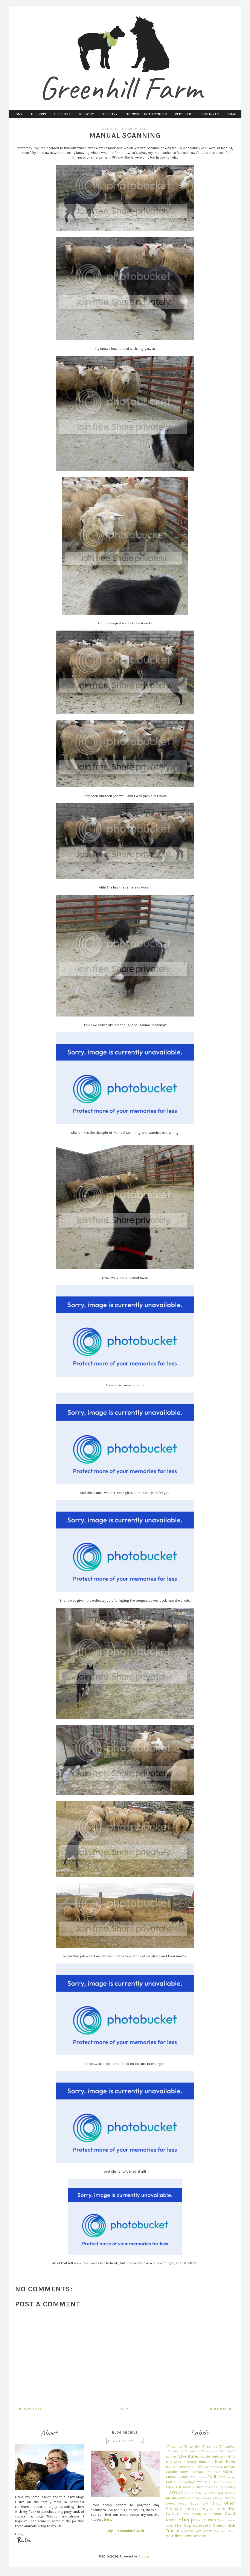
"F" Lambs (191, 2451)
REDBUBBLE (184, 114)
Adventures (188, 2456)
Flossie (202, 2477)
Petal (185, 2514)
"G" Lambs (207, 2451)
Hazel (208, 2482)
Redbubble (124, 2531)
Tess (221, 2520)
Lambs (174, 2492)
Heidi (231, 2482)
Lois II (207, 2493)
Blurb (140, 2531)
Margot (217, 2493)
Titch (231, 2526)
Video (188, 2531)
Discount (196, 2472)
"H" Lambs (223, 2451)
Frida (221, 2477)
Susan (210, 2519)
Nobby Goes (176, 2503)
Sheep (186, 2519)
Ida (197, 2487)
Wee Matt (203, 2531)
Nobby (230, 2498)
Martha (229, 2493)
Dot (208, 2472)
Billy (231, 2456)
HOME (18, 114)
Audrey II (219, 2456)
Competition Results (220, 2467)
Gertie (170, 2482)
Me (168, 2498)
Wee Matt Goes (224, 2531)
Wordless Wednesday (186, 2535)
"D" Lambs (226, 2446)
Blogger (144, 2556)
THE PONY (86, 114)
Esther (229, 2471)
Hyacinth (188, 2486)
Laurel (190, 2493)
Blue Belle (225, 2461)
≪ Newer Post (30, 2409)
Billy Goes (173, 2462)
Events (183, 2477)
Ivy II (223, 2486)
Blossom (206, 2462)
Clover (199, 2467)
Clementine (185, 2467)
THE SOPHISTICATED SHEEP (146, 114)
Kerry (231, 2487)
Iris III (214, 2486)
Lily (198, 2493)
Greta (198, 2482)
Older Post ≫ (220, 2409)
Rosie (171, 2519)
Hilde (178, 2487)
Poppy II (199, 2514)
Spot (199, 2520)
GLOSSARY (109, 114)
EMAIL (232, 114)
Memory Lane (182, 2498)
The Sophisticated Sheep (200, 2525)
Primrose (215, 2514)
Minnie (199, 2498)
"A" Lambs (174, 2446)
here (107, 2519)
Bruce (170, 2467)
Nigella (219, 2498)
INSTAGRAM (210, 114)
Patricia (190, 2509)
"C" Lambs (209, 2446)
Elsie (216, 2472)
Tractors (174, 2530)
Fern (192, 2477)
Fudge (230, 2477)
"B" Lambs (191, 2446)
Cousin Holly (177, 2472)
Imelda (205, 2486)
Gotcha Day (185, 2482)
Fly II (211, 2476)
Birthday (190, 2462)
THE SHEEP (62, 114)
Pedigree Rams (213, 2509)
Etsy (109, 2531)
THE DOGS (38, 114)
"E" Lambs (174, 2451)
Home (125, 2409)
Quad (230, 2513)
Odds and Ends (205, 2503)
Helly (169, 2487)
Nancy (209, 2498)
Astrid (205, 2456)
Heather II (220, 2482)
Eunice (171, 2477)
